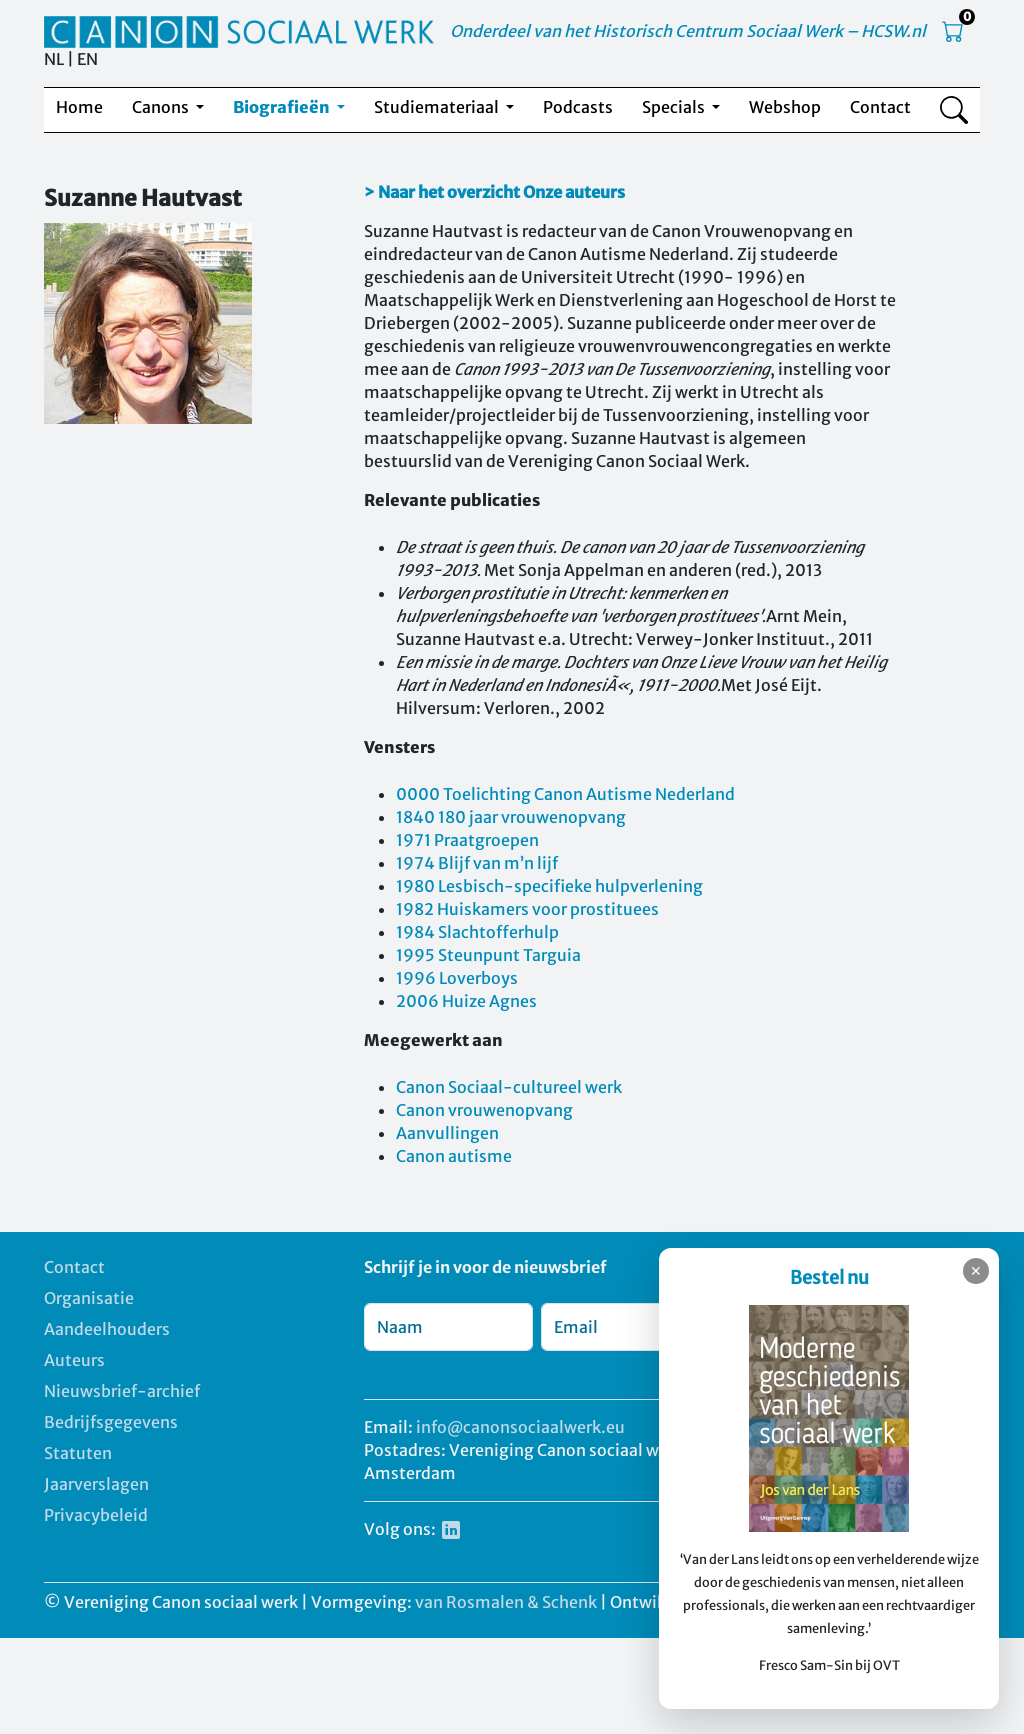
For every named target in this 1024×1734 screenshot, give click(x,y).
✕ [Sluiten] (976, 1271)
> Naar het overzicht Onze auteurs (494, 192)
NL (54, 59)
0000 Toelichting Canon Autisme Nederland (565, 794)
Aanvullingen (447, 1133)
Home (79, 107)
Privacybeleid (96, 1515)
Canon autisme (454, 1156)
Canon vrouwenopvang (484, 1110)
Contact (880, 107)
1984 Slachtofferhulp (477, 932)
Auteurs (74, 1360)
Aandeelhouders (107, 1329)
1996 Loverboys (457, 978)
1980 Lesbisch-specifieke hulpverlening (549, 886)
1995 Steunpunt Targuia (488, 955)
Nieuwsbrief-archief (122, 1391)
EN (87, 59)
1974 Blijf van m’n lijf (477, 863)
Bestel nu (829, 1277)
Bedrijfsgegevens (111, 1422)
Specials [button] (675, 107)
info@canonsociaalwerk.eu (520, 1427)
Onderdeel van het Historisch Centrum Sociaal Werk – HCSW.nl (688, 31)
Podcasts (578, 107)
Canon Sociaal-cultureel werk (509, 1087)
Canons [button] (162, 107)
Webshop (785, 107)
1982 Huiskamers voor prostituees (527, 909)
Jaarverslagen (96, 1484)
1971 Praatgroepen (467, 840)
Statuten (78, 1453)
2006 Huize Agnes (466, 1001)
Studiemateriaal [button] (438, 107)
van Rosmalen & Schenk (506, 1602)
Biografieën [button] (283, 107)
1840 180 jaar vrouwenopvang (511, 817)
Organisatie (89, 1298)
